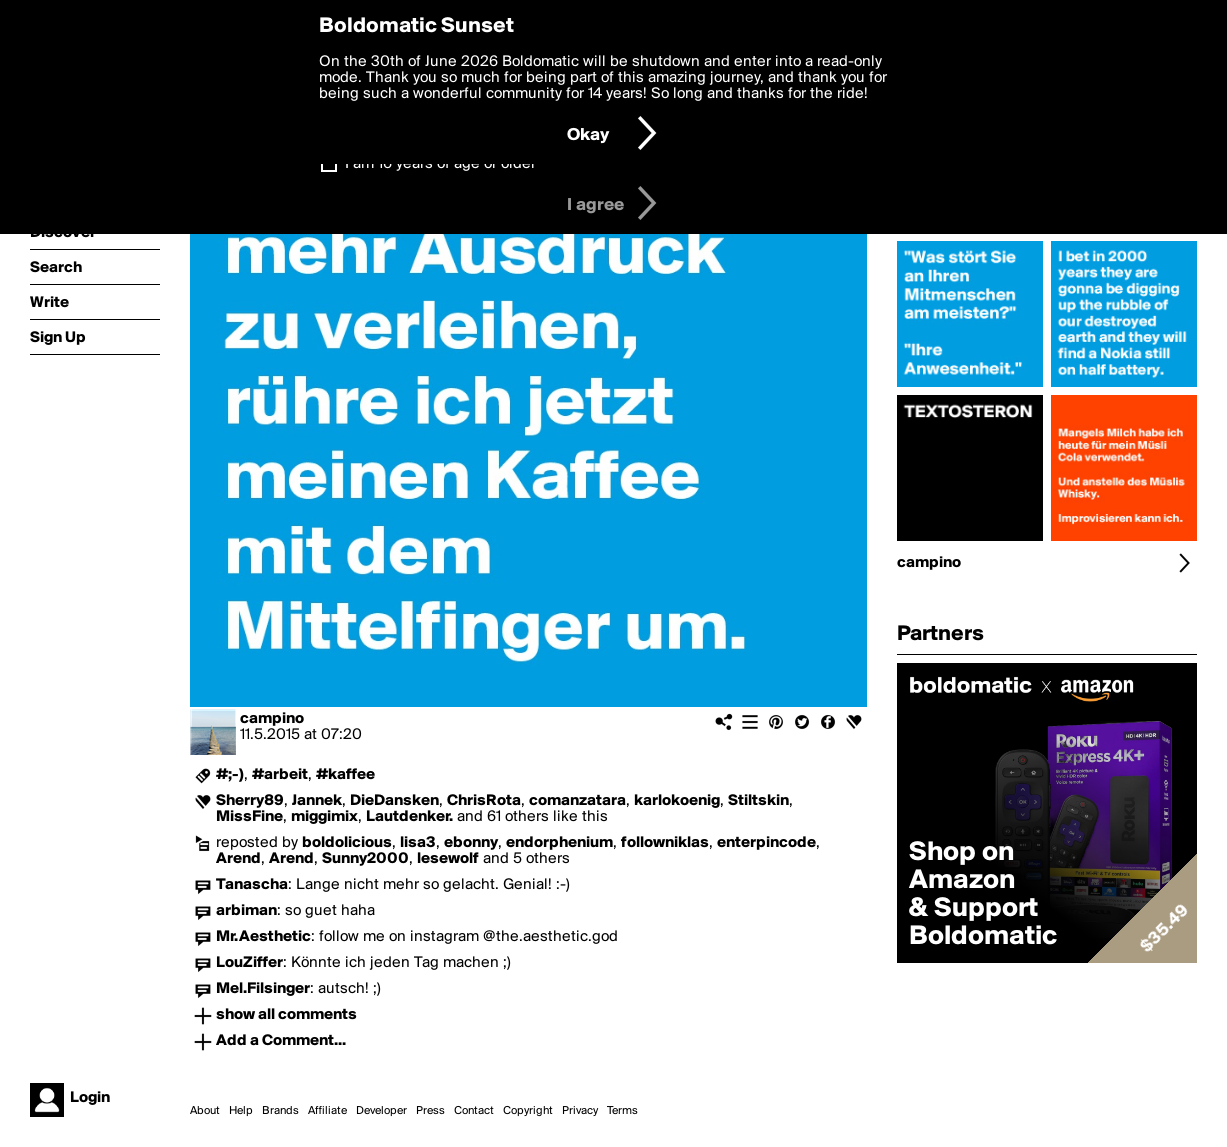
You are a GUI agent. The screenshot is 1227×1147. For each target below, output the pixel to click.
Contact (474, 1111)
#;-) (230, 775)
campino (272, 719)
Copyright (528, 1111)
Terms (622, 1111)
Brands (280, 1111)
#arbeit (280, 775)
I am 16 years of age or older (440, 164)
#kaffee (345, 775)
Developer (381, 1111)
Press (430, 1111)
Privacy (580, 1111)
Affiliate (327, 1111)
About (205, 1111)
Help (241, 1111)
